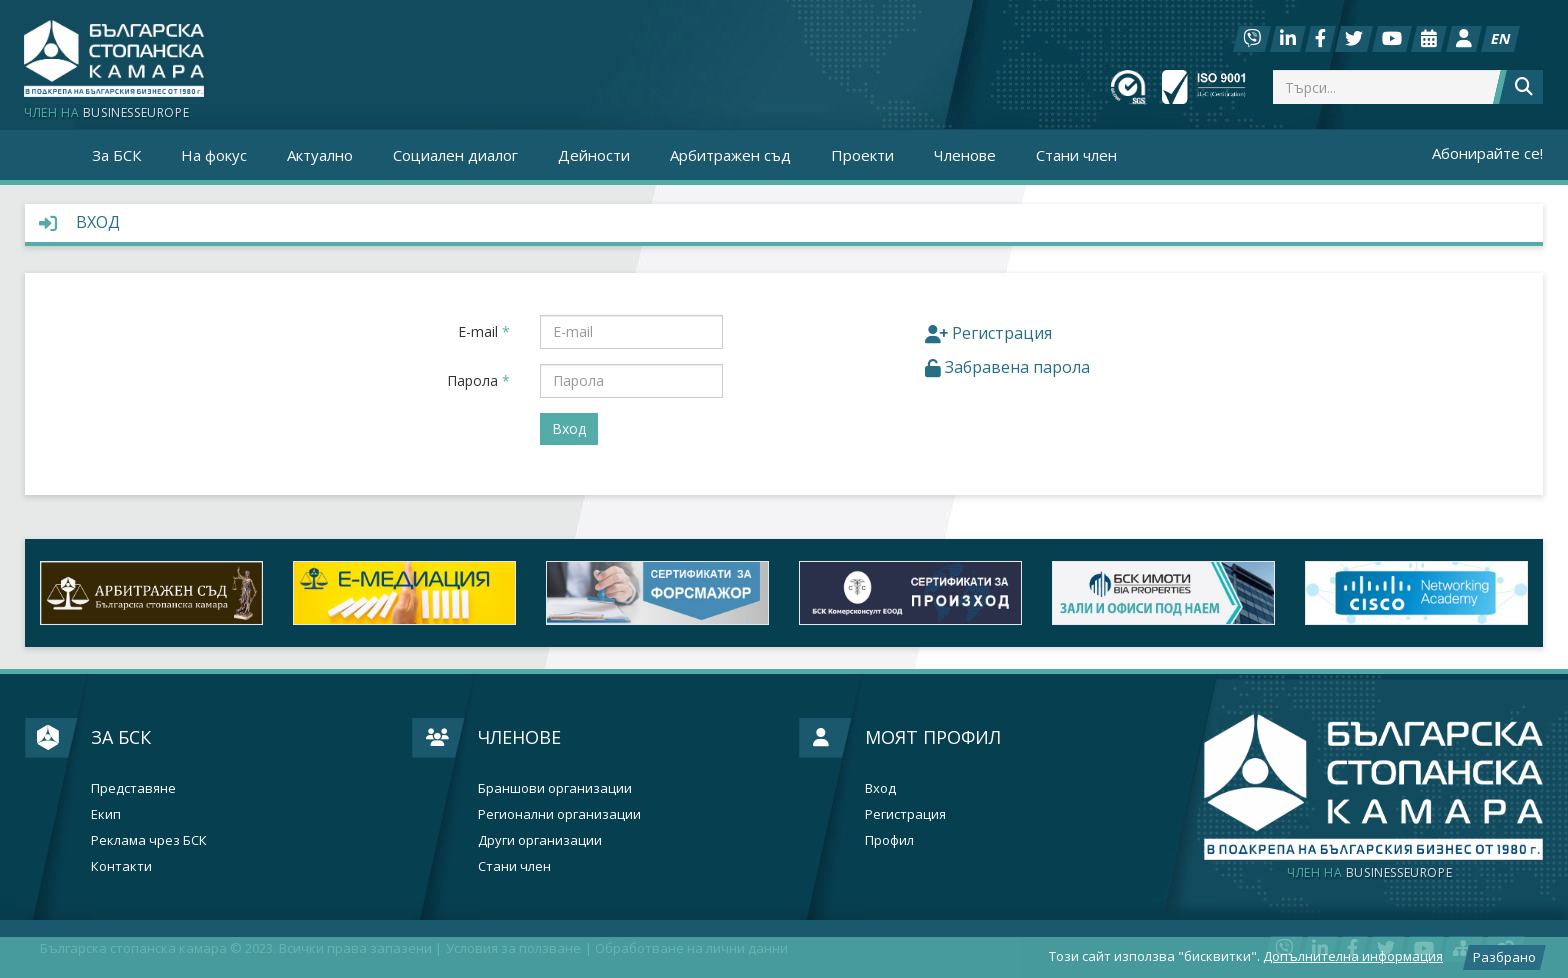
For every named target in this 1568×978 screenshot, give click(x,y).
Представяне (133, 788)
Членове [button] (965, 155)
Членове (519, 737)
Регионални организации (559, 814)
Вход (880, 788)
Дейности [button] (594, 155)
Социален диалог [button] (455, 155)
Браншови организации (555, 788)
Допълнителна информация (1353, 956)
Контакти (121, 866)
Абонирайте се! (1487, 153)
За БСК (121, 737)
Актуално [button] (320, 155)
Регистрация (905, 814)
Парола (478, 380)
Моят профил (933, 737)
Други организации (540, 840)
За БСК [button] (116, 155)
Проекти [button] (862, 155)
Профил (889, 840)
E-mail (484, 331)
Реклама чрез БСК (149, 840)
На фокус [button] (214, 155)
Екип (106, 814)
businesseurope (1369, 873)
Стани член (1076, 155)
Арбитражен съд (730, 155)
